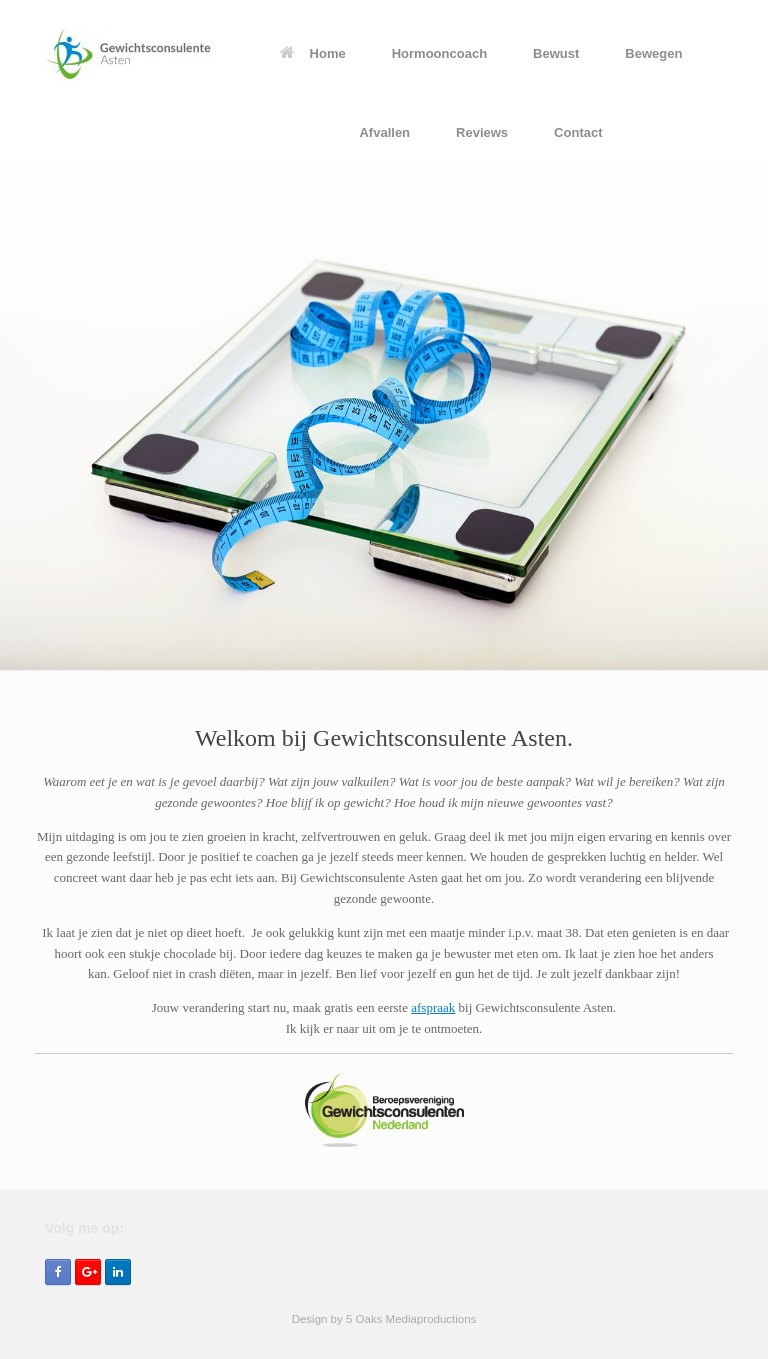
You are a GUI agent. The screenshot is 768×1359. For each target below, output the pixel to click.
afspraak (433, 1007)
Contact (578, 132)
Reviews (482, 132)
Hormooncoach (439, 53)
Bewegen (653, 53)
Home (313, 53)
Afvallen (384, 132)
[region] (384, 415)
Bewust (556, 53)
